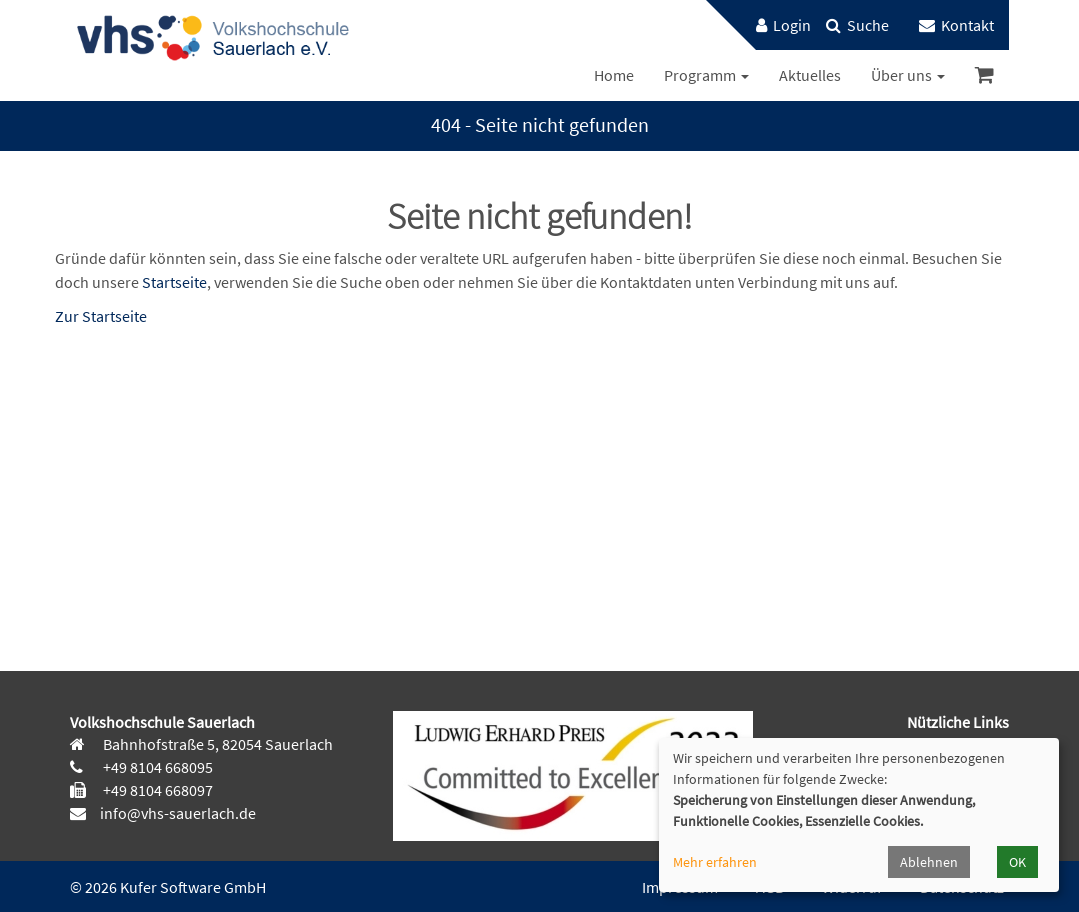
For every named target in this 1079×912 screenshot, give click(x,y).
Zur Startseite (101, 316)
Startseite (174, 282)
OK (1017, 862)
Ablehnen (929, 862)
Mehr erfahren (715, 862)
